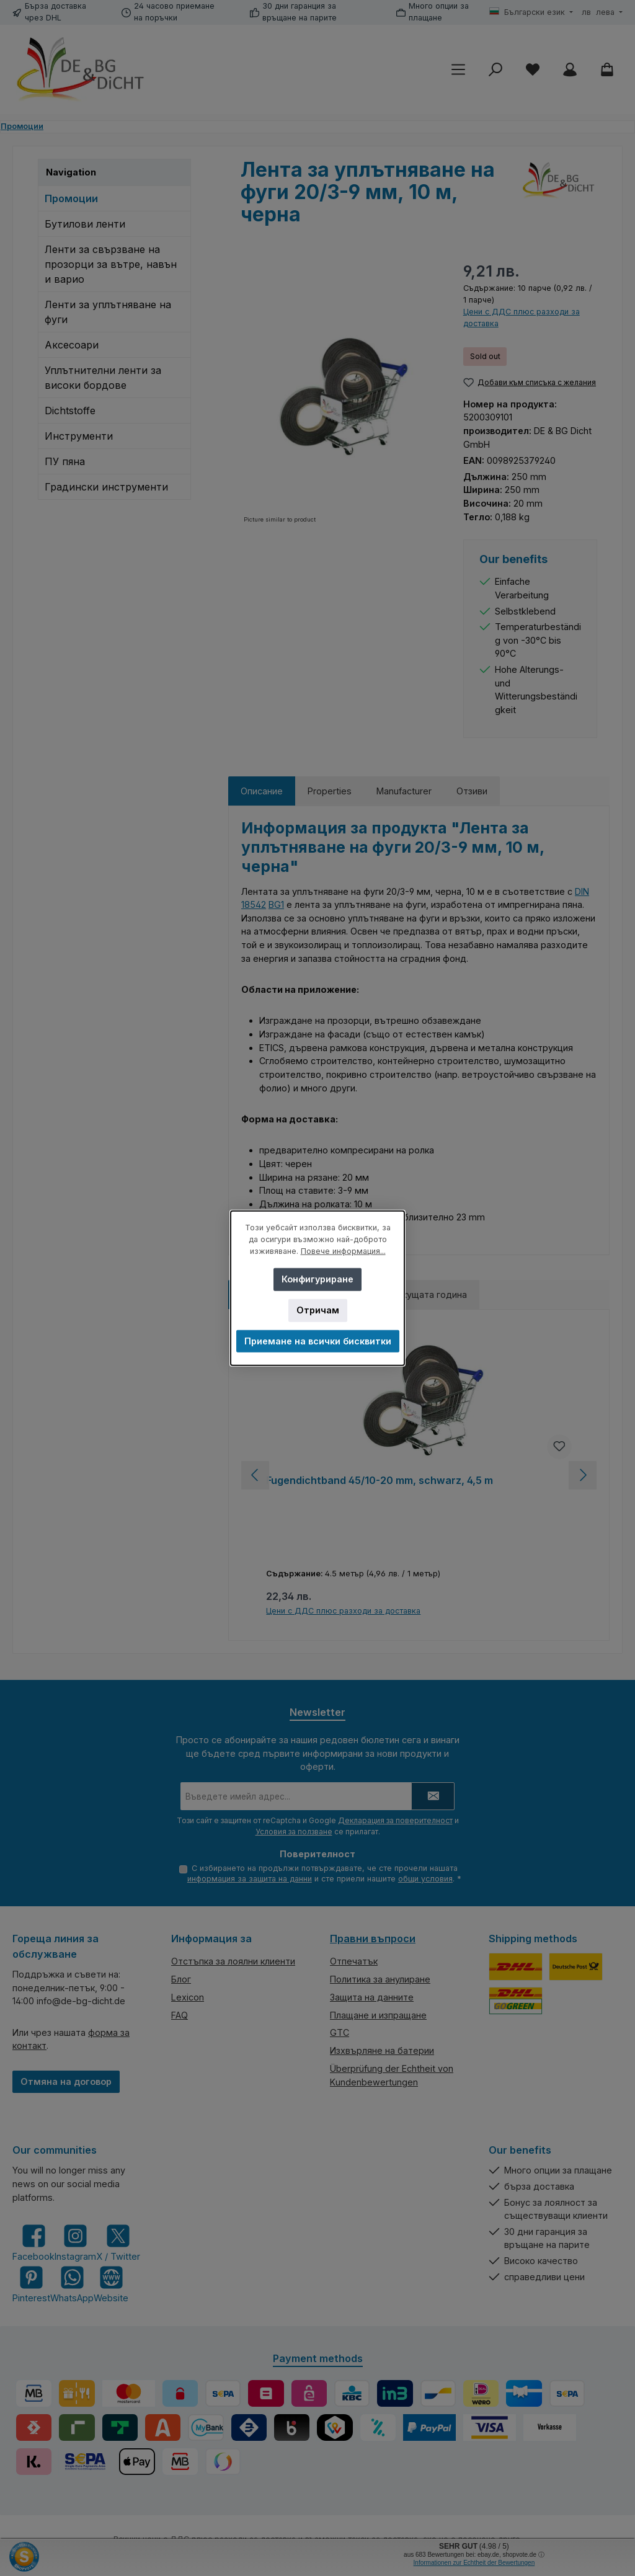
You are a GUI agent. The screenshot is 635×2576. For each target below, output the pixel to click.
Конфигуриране (317, 1279)
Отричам (317, 1310)
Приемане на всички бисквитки (317, 1341)
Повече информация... (343, 1251)
